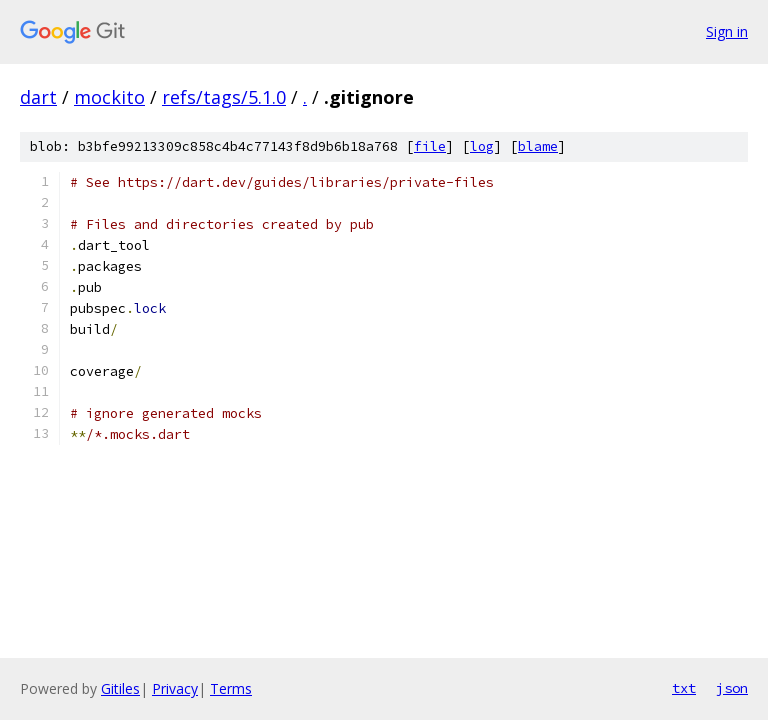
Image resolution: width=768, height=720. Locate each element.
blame (538, 146)
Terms (231, 688)
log (482, 146)
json (732, 688)
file (430, 146)
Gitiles (120, 688)
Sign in (727, 31)
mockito (109, 97)
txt (684, 688)
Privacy (175, 688)
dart (38, 97)
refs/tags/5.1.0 (224, 97)
